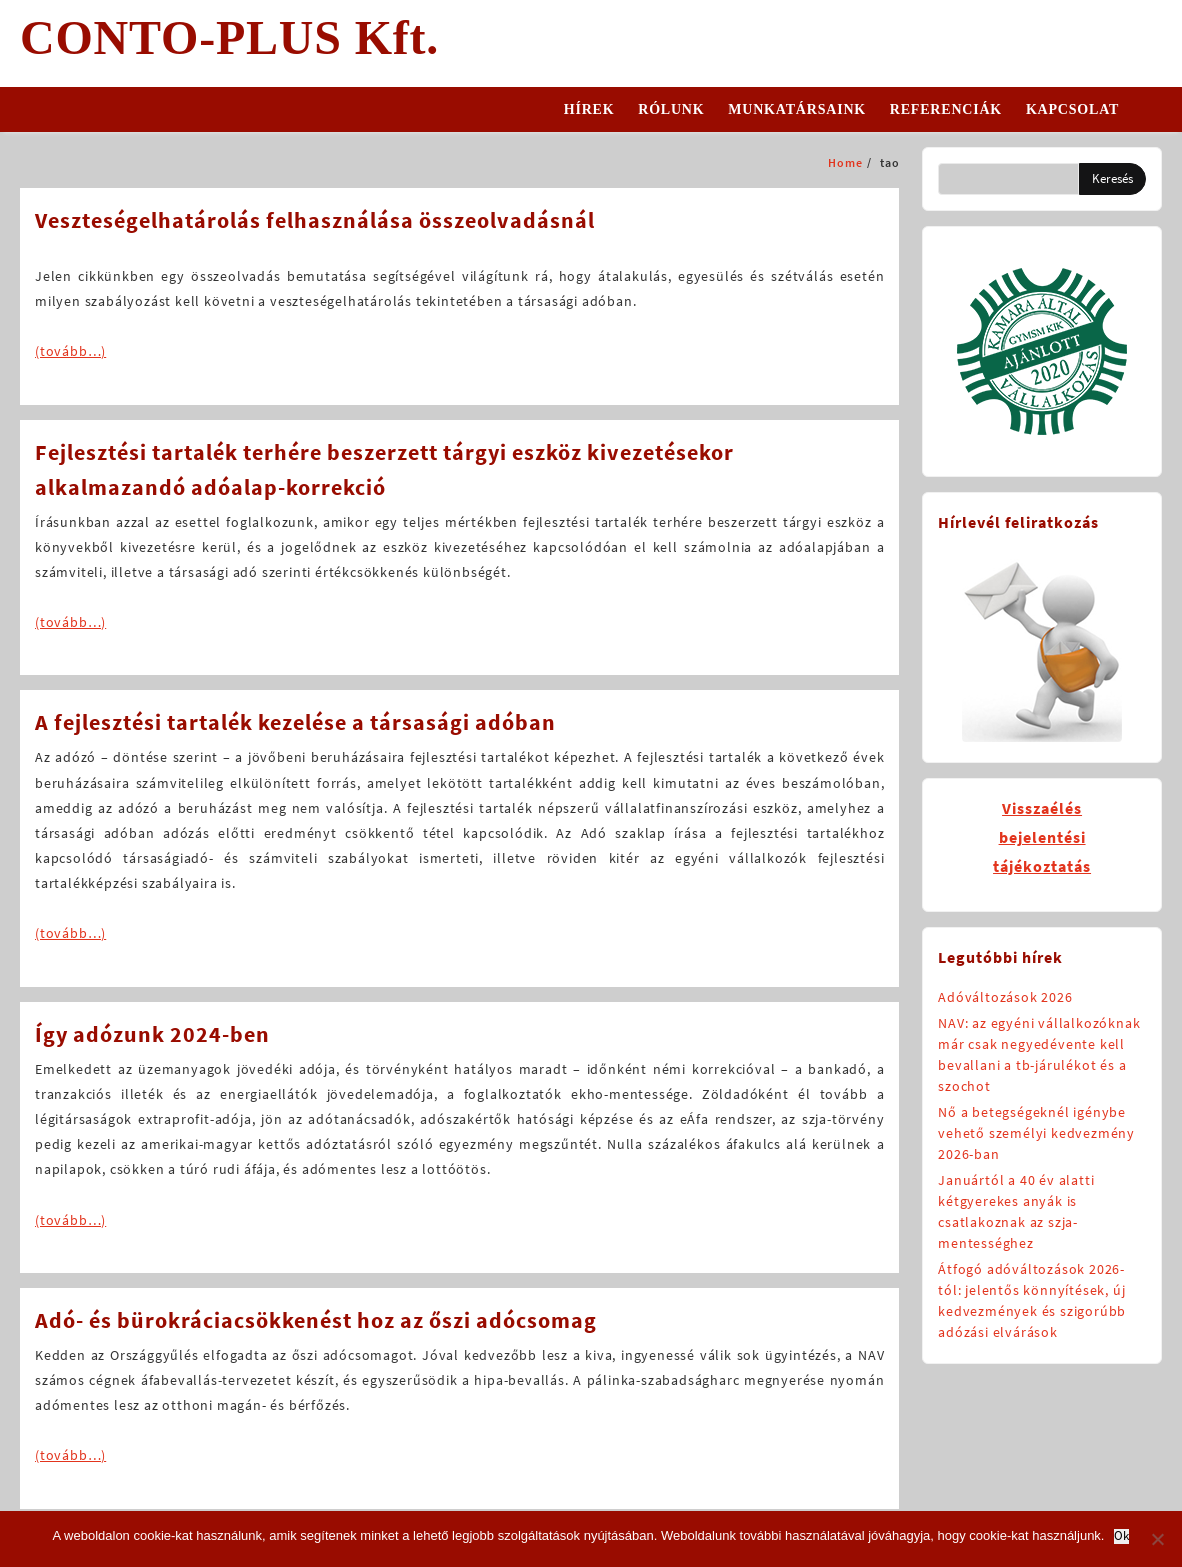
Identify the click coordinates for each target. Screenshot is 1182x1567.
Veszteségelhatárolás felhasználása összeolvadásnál (315, 220)
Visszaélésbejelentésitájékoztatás (1042, 837)
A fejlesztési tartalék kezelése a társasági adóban (295, 722)
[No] (1157, 1539)
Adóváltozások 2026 (1005, 997)
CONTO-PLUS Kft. (229, 37)
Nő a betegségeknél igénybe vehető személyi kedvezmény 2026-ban (1036, 1133)
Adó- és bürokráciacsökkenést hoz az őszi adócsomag (316, 1320)
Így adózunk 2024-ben (152, 1034)
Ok (1121, 1536)
